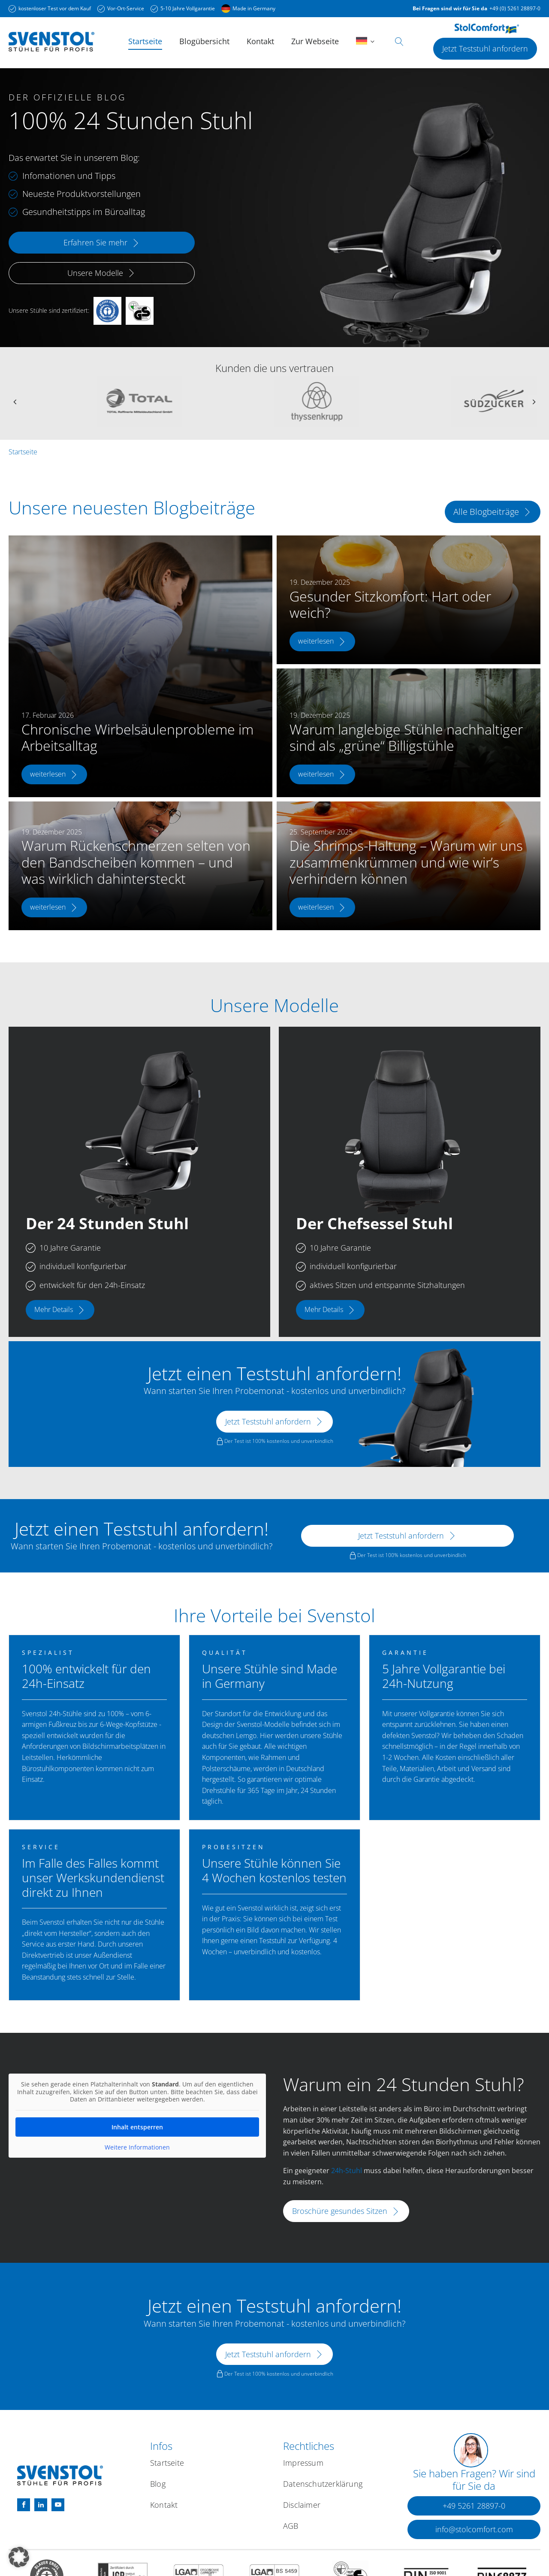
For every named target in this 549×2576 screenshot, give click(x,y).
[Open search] (399, 41)
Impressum (303, 2463)
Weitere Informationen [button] (137, 2147)
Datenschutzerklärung (322, 2484)
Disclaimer (301, 2505)
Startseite (145, 41)
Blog (158, 2484)
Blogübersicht (204, 41)
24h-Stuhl (346, 2170)
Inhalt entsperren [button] (137, 2126)
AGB (291, 2526)
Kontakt (260, 41)
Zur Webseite (315, 41)
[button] (473, 2506)
